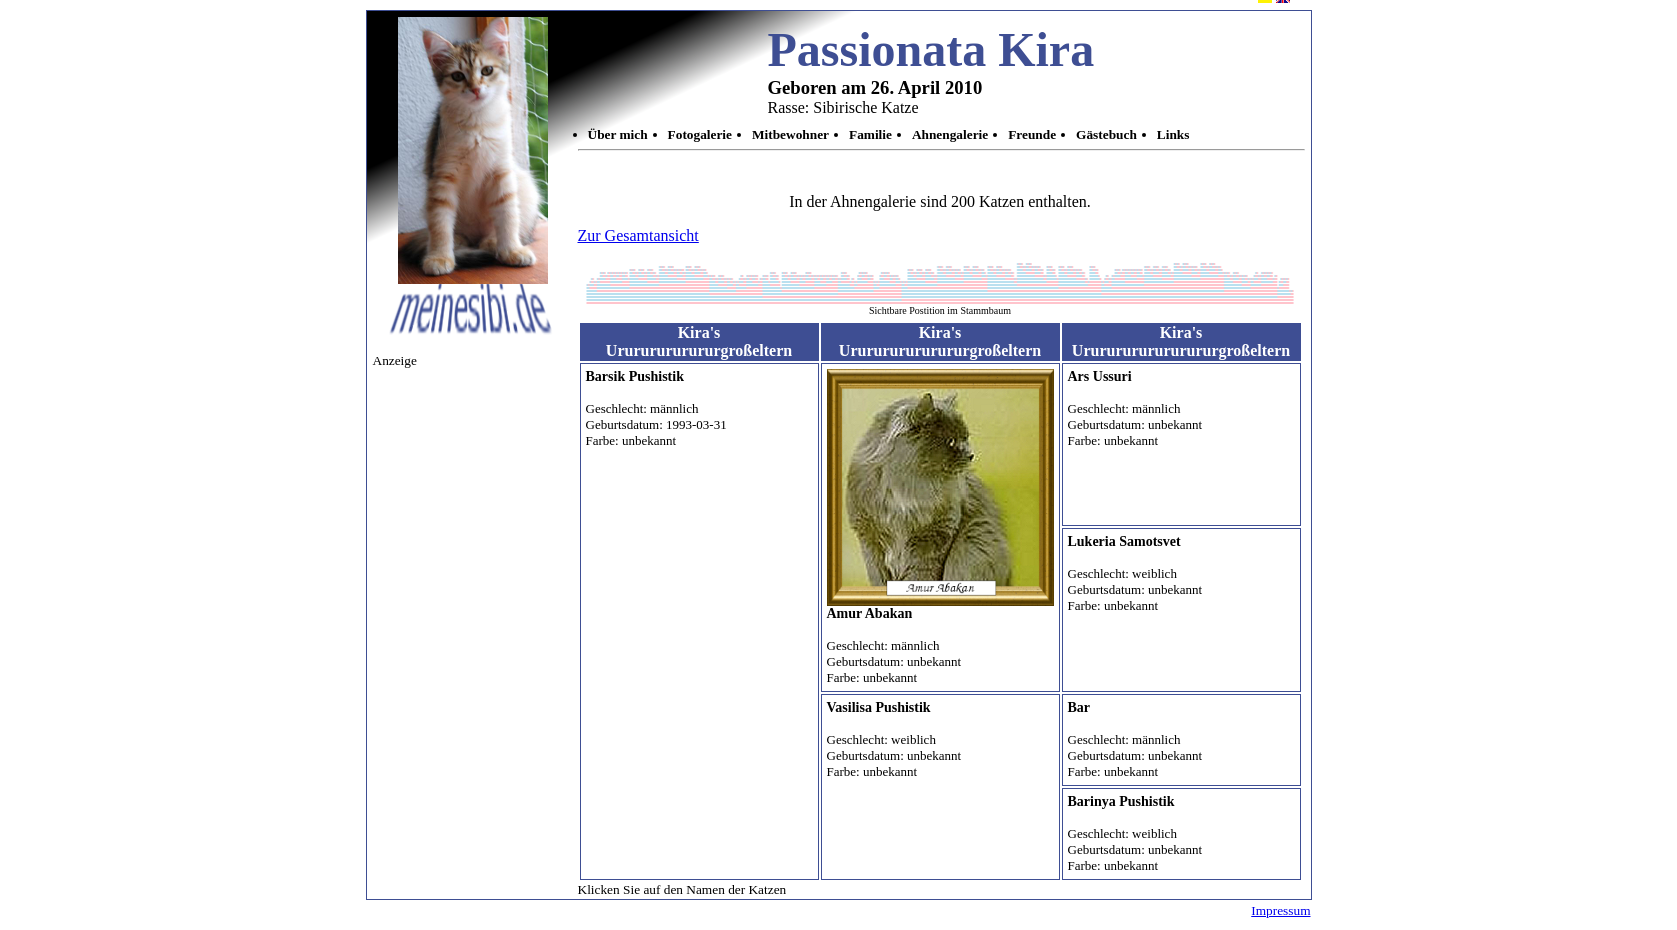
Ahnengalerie (950, 134)
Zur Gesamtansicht (638, 235)
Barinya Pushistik (1121, 801)
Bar (1079, 707)
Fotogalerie (700, 134)
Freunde (1032, 134)
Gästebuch (1106, 134)
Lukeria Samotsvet (1124, 541)
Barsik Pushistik (635, 376)
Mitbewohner (790, 134)
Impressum (1280, 910)
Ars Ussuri (1100, 376)
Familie (870, 134)
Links (1173, 134)
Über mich (618, 134)
